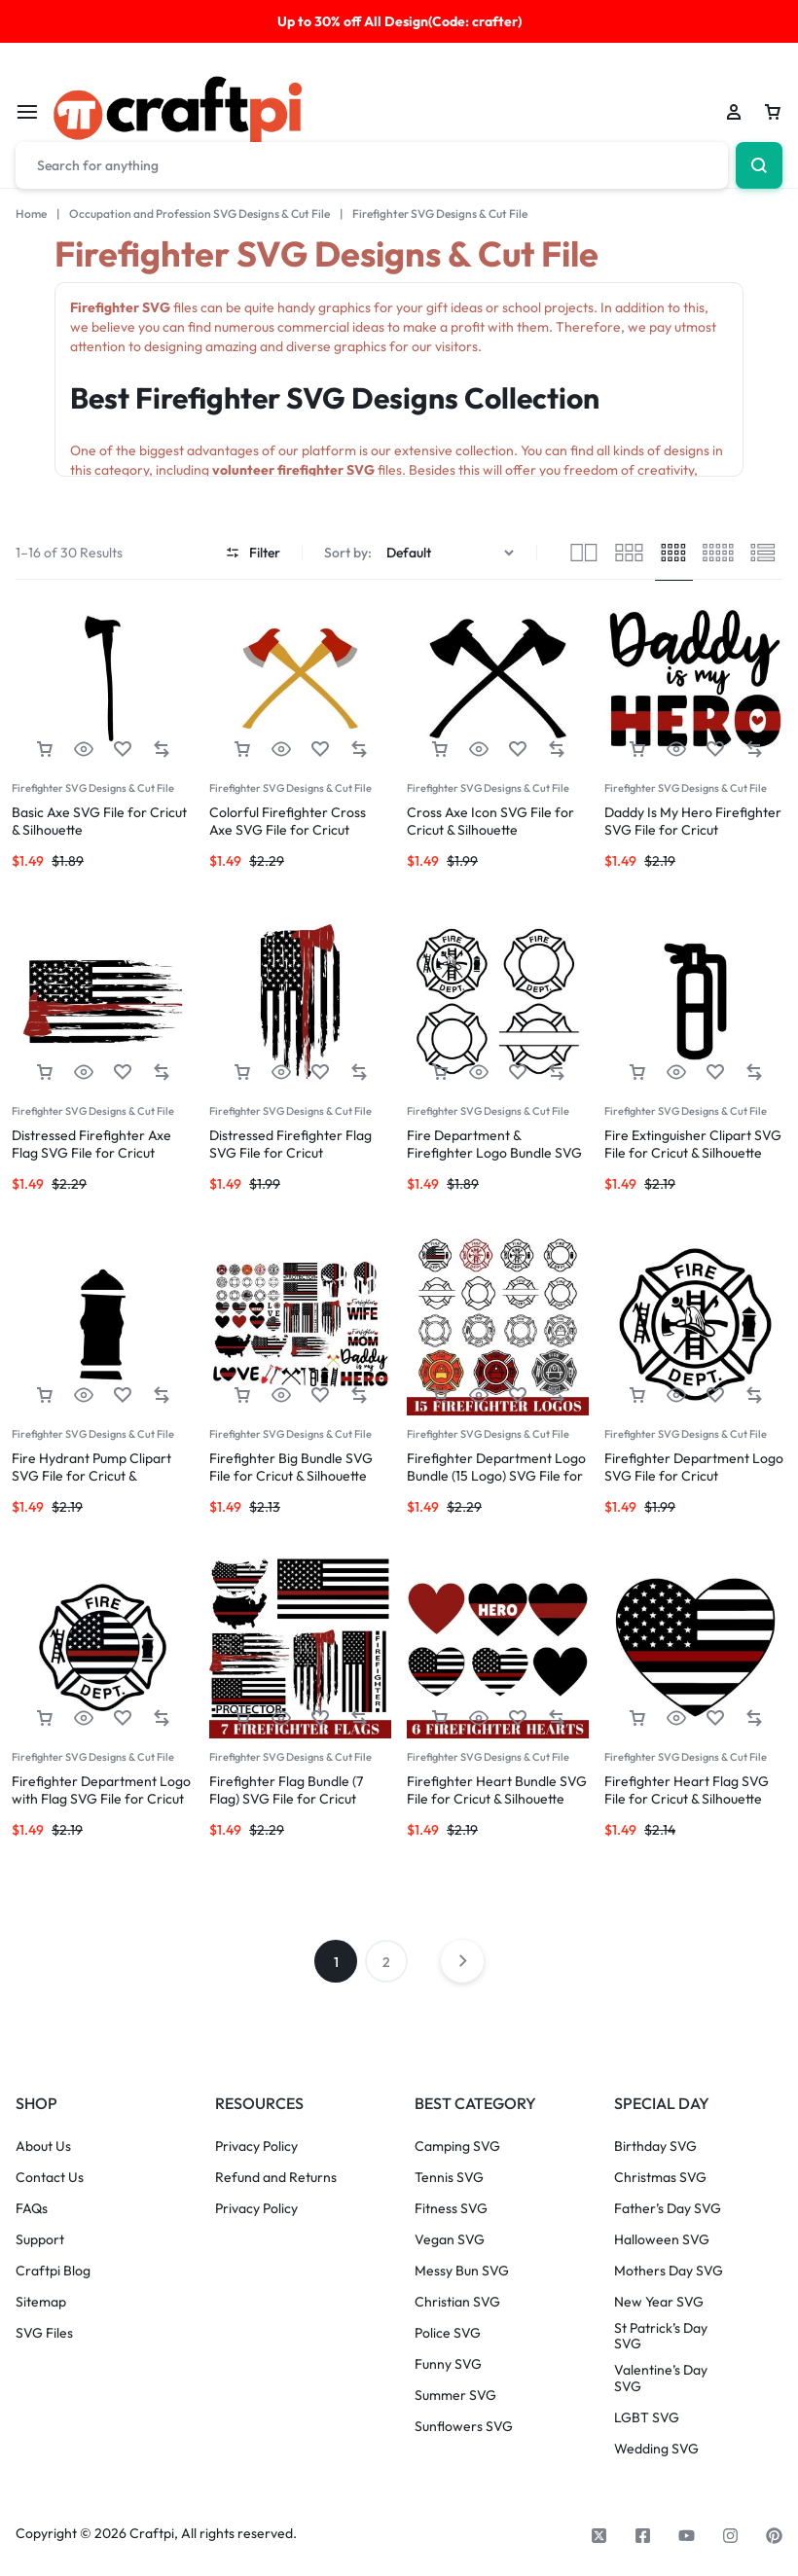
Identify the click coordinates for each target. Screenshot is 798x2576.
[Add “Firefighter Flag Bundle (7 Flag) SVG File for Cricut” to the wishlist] (320, 1718)
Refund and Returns (276, 2177)
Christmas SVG (660, 2177)
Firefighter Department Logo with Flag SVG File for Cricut (101, 1789)
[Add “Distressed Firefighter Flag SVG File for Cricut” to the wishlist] (320, 1072)
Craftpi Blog (53, 2271)
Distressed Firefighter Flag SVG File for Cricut (290, 1144)
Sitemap (41, 2302)
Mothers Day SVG (668, 2271)
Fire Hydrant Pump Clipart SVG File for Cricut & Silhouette (91, 1475)
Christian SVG (457, 2302)
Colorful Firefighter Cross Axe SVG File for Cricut (287, 821)
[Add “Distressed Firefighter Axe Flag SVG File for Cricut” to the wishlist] (122, 1072)
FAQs (32, 2208)
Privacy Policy (256, 2146)
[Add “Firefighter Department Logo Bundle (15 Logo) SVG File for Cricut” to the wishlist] (517, 1395)
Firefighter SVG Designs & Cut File (93, 788)
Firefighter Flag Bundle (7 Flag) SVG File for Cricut (286, 1789)
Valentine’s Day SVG (660, 2378)
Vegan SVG (450, 2240)
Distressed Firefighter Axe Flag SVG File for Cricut (91, 1144)
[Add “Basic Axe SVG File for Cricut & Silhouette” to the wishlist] (122, 749)
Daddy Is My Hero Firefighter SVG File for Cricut (692, 821)
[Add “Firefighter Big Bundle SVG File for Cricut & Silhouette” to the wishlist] (320, 1395)
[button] (44, 749)
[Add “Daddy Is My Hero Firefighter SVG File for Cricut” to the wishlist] (715, 749)
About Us (43, 2146)
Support (40, 2240)
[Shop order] (452, 553)
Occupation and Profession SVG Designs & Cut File (199, 213)
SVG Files (44, 2333)
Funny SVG (448, 2364)
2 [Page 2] (386, 1962)
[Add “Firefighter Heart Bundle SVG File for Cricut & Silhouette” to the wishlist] (517, 1718)
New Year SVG (659, 2302)
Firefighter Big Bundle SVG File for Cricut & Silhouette (291, 1467)
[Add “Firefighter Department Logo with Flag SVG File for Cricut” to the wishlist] (122, 1718)
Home (31, 213)
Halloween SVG (661, 2240)
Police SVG (448, 2333)
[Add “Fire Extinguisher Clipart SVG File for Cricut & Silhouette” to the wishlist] (715, 1072)
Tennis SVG (449, 2177)
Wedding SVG (656, 2449)
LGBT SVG (646, 2418)
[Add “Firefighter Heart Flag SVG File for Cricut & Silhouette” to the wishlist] (715, 1718)
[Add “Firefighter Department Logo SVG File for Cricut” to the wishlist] (715, 1395)
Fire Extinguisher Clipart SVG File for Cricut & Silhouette (692, 1144)
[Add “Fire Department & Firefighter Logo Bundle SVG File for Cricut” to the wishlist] (517, 1072)
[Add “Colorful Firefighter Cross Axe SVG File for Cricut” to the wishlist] (320, 749)
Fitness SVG (451, 2208)
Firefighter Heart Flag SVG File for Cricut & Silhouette (686, 1789)
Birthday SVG (655, 2146)
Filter (253, 552)
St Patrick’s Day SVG (660, 2336)
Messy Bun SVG (462, 2271)
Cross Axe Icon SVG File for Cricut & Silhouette (490, 821)
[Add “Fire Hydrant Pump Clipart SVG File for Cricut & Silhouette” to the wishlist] (122, 1395)
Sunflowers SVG (464, 2426)
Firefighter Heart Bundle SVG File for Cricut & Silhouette (497, 1789)
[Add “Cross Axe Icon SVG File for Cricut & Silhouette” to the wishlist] (517, 749)
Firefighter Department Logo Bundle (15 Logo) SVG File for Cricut (496, 1475)
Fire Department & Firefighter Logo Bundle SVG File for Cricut (494, 1153)
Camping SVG (457, 2146)
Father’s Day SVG (667, 2208)
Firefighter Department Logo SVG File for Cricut (693, 1467)
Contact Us (50, 2177)
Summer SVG (455, 2395)
